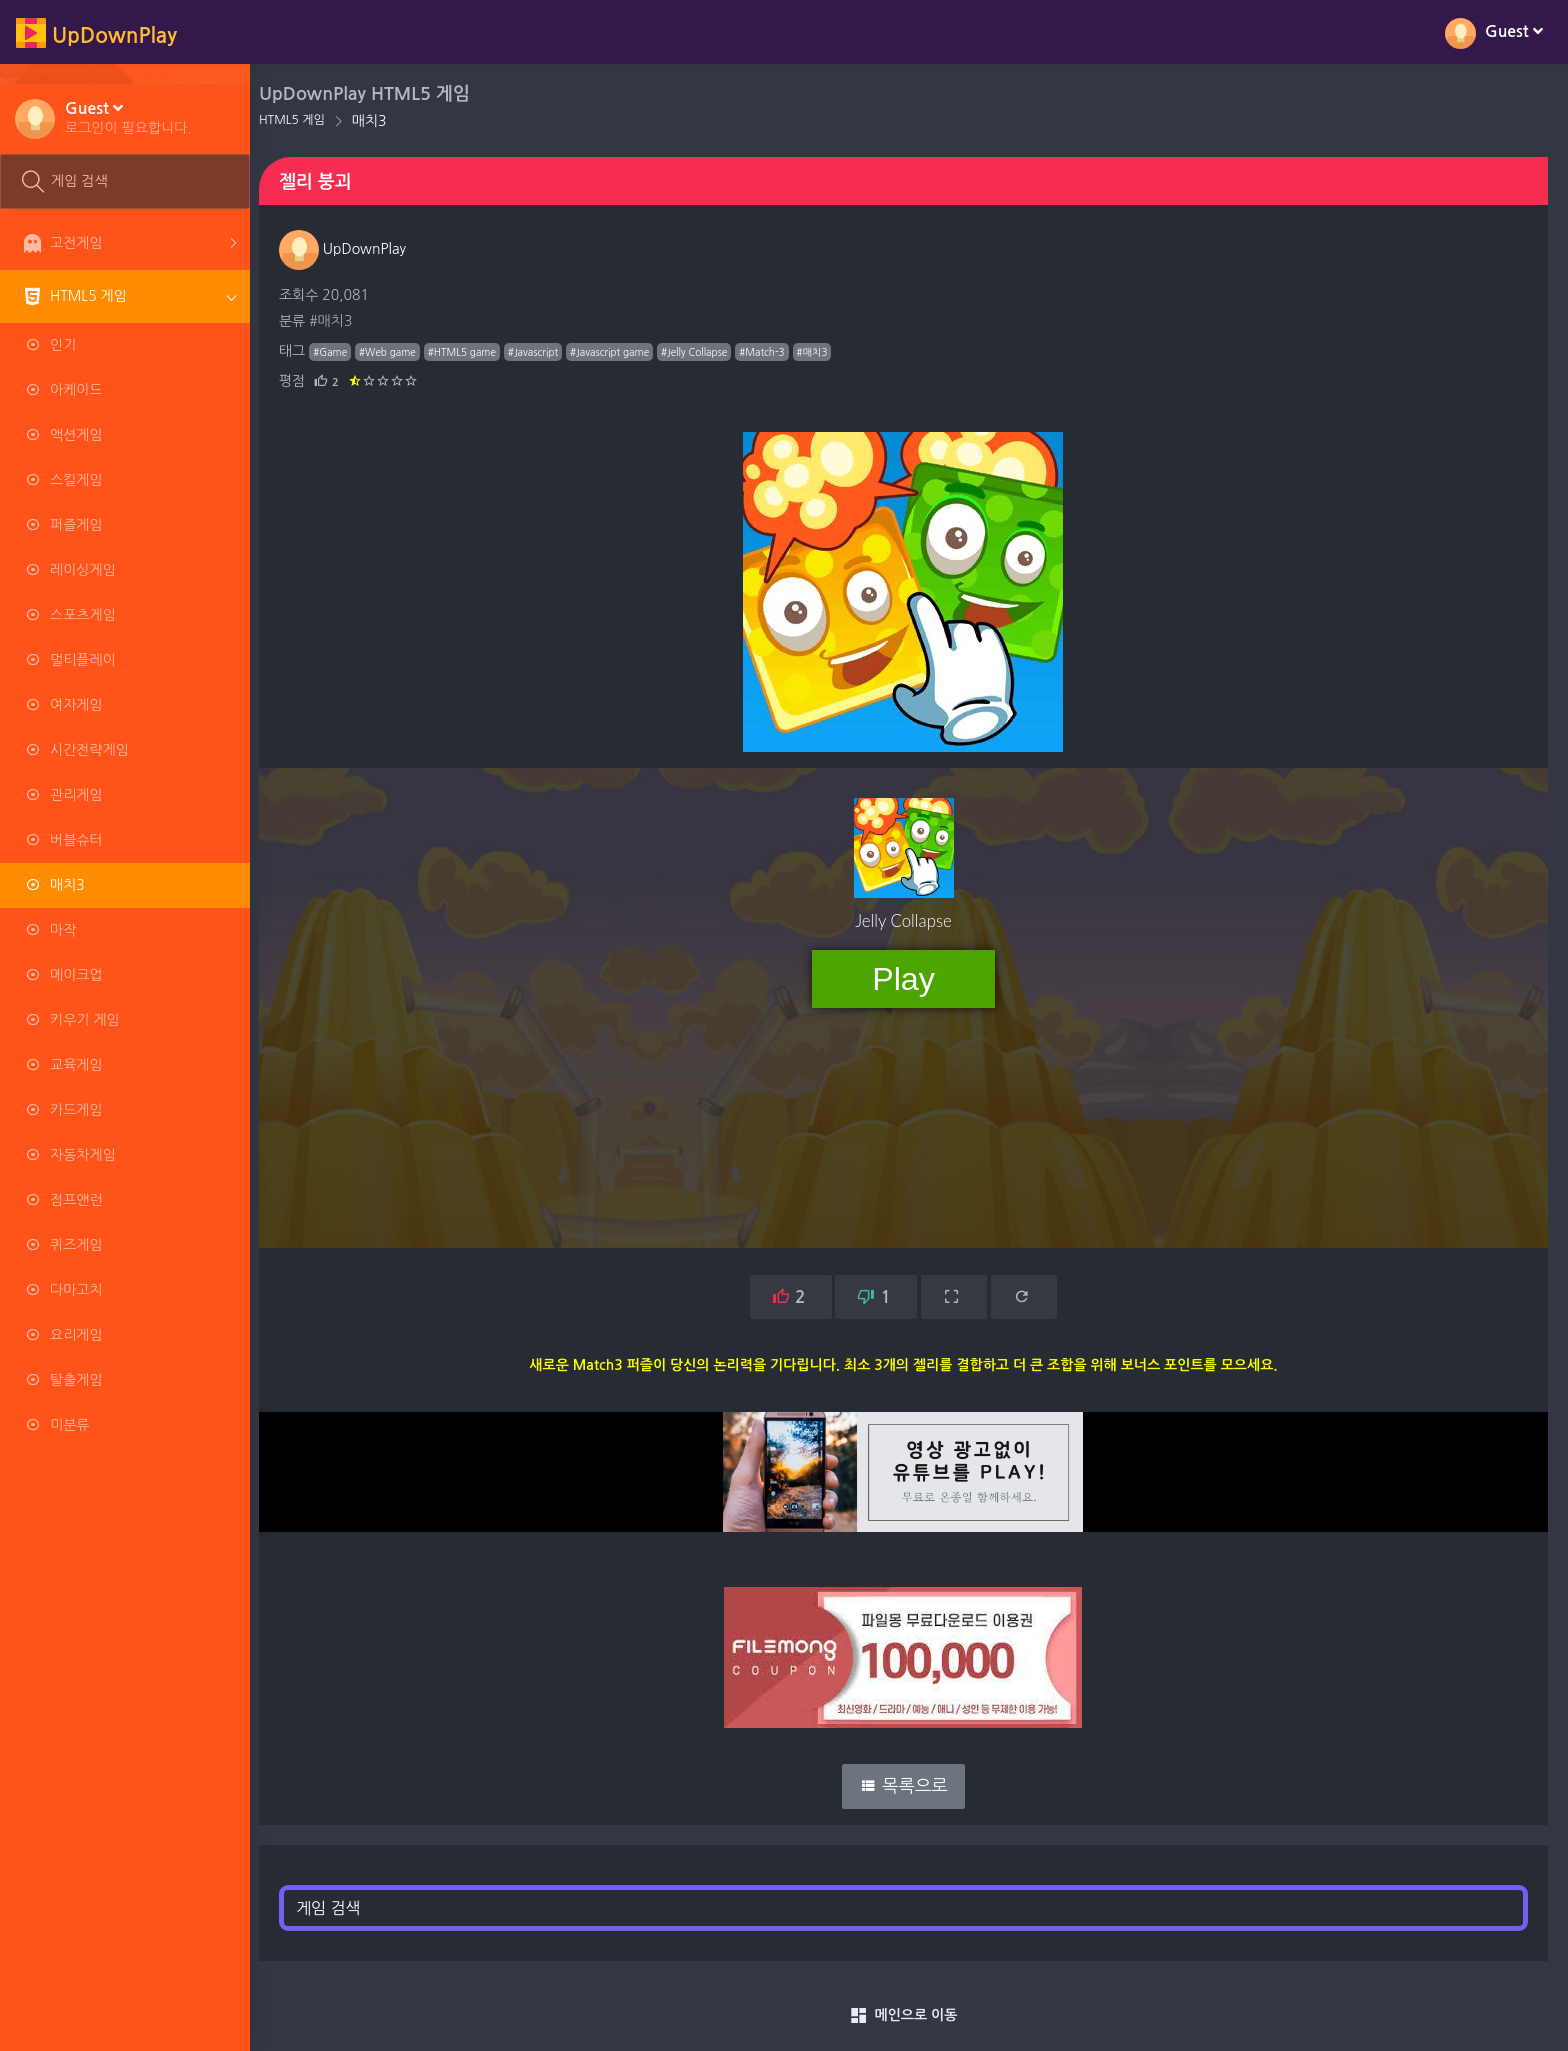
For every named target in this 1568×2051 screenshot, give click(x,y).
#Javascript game (620, 352)
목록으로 (909, 1786)
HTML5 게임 (303, 120)
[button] (128, 117)
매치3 (380, 121)
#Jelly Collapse (705, 352)
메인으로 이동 (909, 2016)
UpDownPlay (353, 249)
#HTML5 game (473, 352)
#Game (341, 352)
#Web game (398, 352)
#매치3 (341, 321)
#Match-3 (772, 352)
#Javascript (544, 352)
